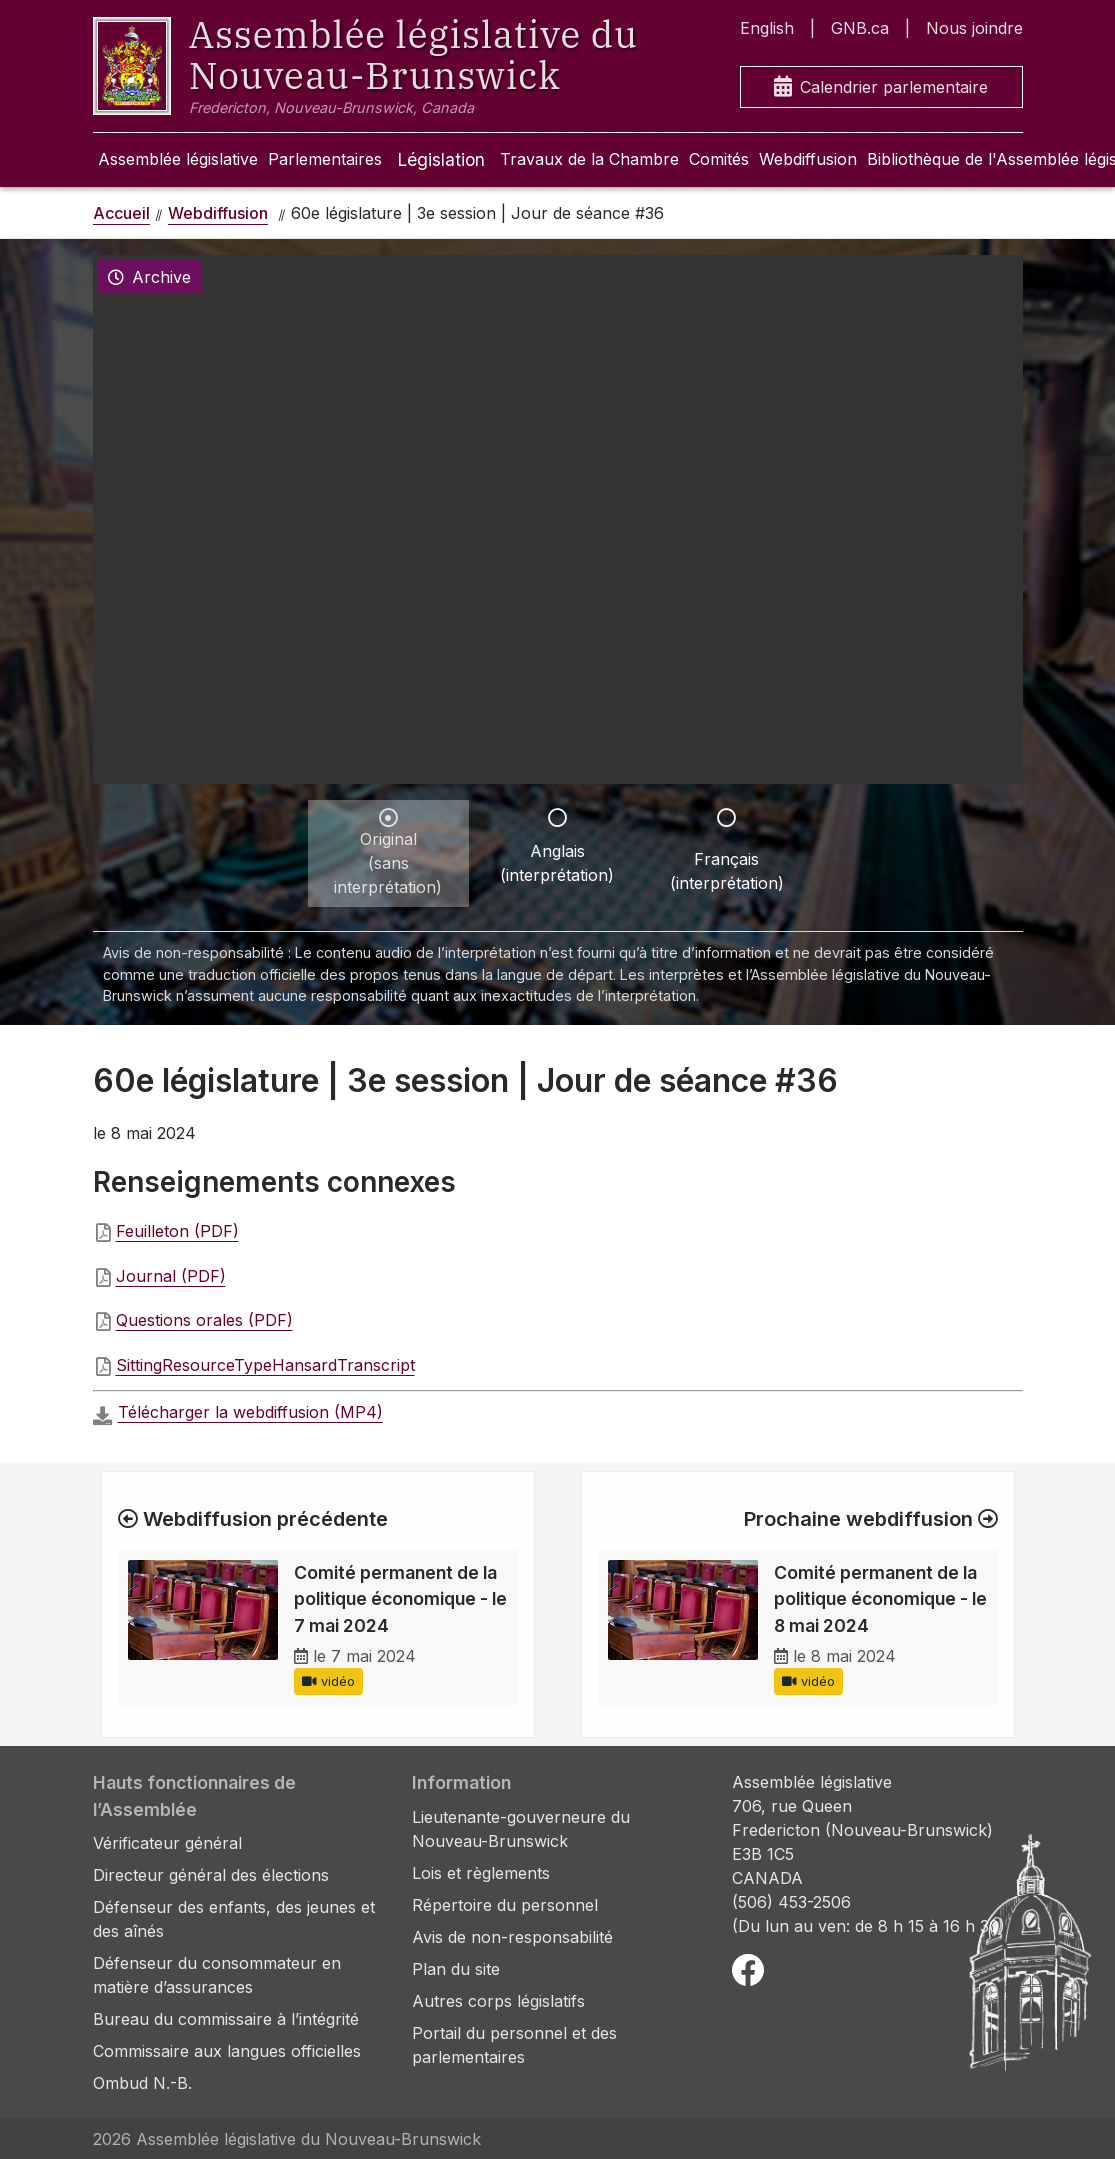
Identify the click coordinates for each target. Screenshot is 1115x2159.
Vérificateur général (167, 1843)
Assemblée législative (178, 159)
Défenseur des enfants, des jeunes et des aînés (234, 1919)
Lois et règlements (481, 1873)
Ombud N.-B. (142, 2083)
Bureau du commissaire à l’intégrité (226, 2019)
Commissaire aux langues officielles (227, 2051)
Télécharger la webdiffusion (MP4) (250, 1412)
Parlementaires (325, 159)
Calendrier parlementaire (881, 87)
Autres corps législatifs (498, 2001)
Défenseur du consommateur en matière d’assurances (217, 1975)
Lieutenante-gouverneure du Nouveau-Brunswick (521, 1829)
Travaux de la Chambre (589, 159)
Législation (441, 159)
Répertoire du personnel (505, 1905)
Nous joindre (974, 28)
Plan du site (456, 1969)
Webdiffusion (808, 159)
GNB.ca (860, 28)
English (767, 28)
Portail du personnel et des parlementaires (514, 2045)
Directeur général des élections (211, 1875)
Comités (719, 159)
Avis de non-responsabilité (512, 1937)
